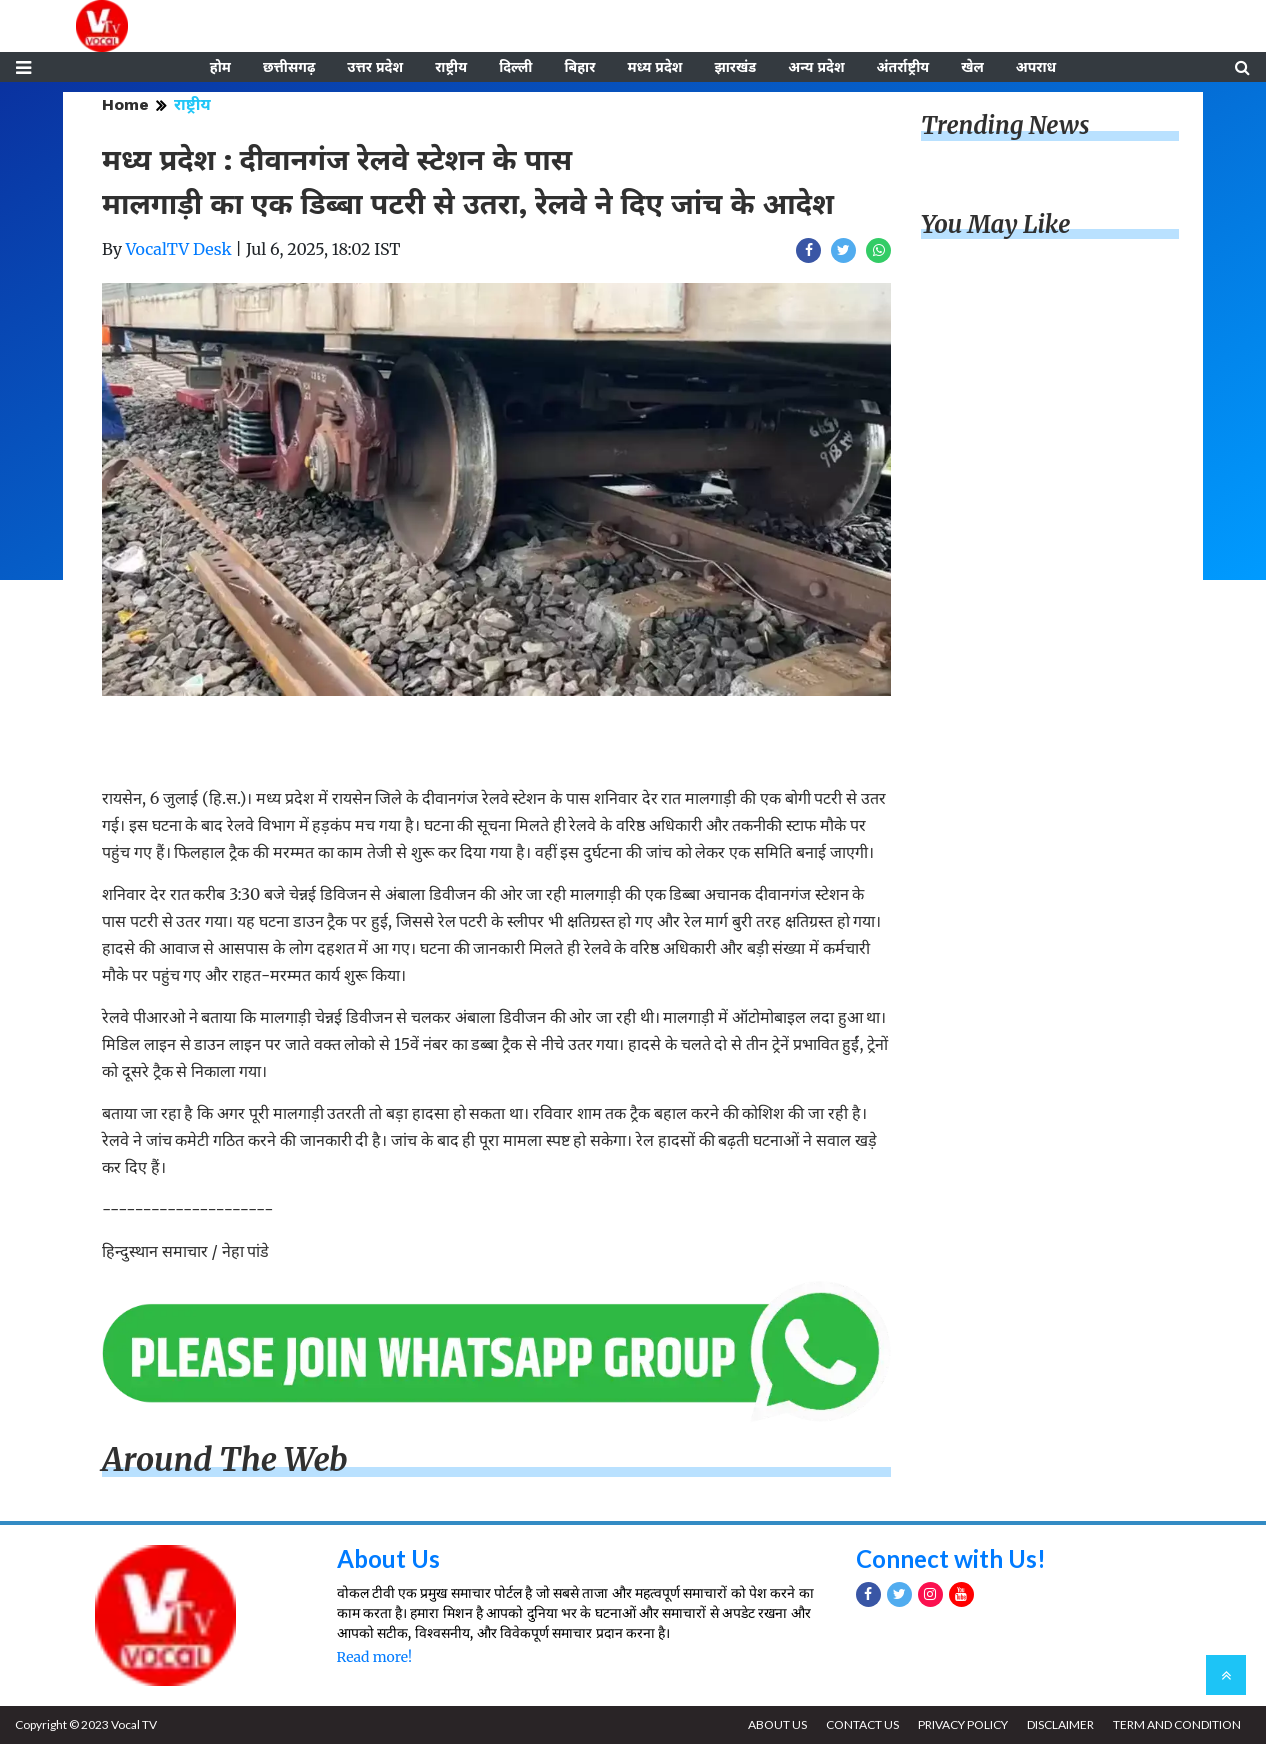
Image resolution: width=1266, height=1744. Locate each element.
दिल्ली (515, 67)
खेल (972, 67)
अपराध (1036, 67)
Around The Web (225, 1460)
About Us (388, 1558)
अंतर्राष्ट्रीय (903, 67)
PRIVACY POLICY (963, 1724)
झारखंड (735, 67)
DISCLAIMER (1060, 1724)
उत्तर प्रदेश (375, 67)
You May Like (996, 224)
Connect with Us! (951, 1558)
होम (220, 67)
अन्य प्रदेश (816, 67)
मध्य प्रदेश (654, 67)
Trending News (1005, 125)
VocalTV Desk (179, 249)
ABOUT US (777, 1724)
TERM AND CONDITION (1177, 1724)
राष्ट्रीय (451, 67)
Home (125, 104)
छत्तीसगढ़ (289, 67)
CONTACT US (862, 1724)
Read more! (374, 1657)
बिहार (579, 67)
